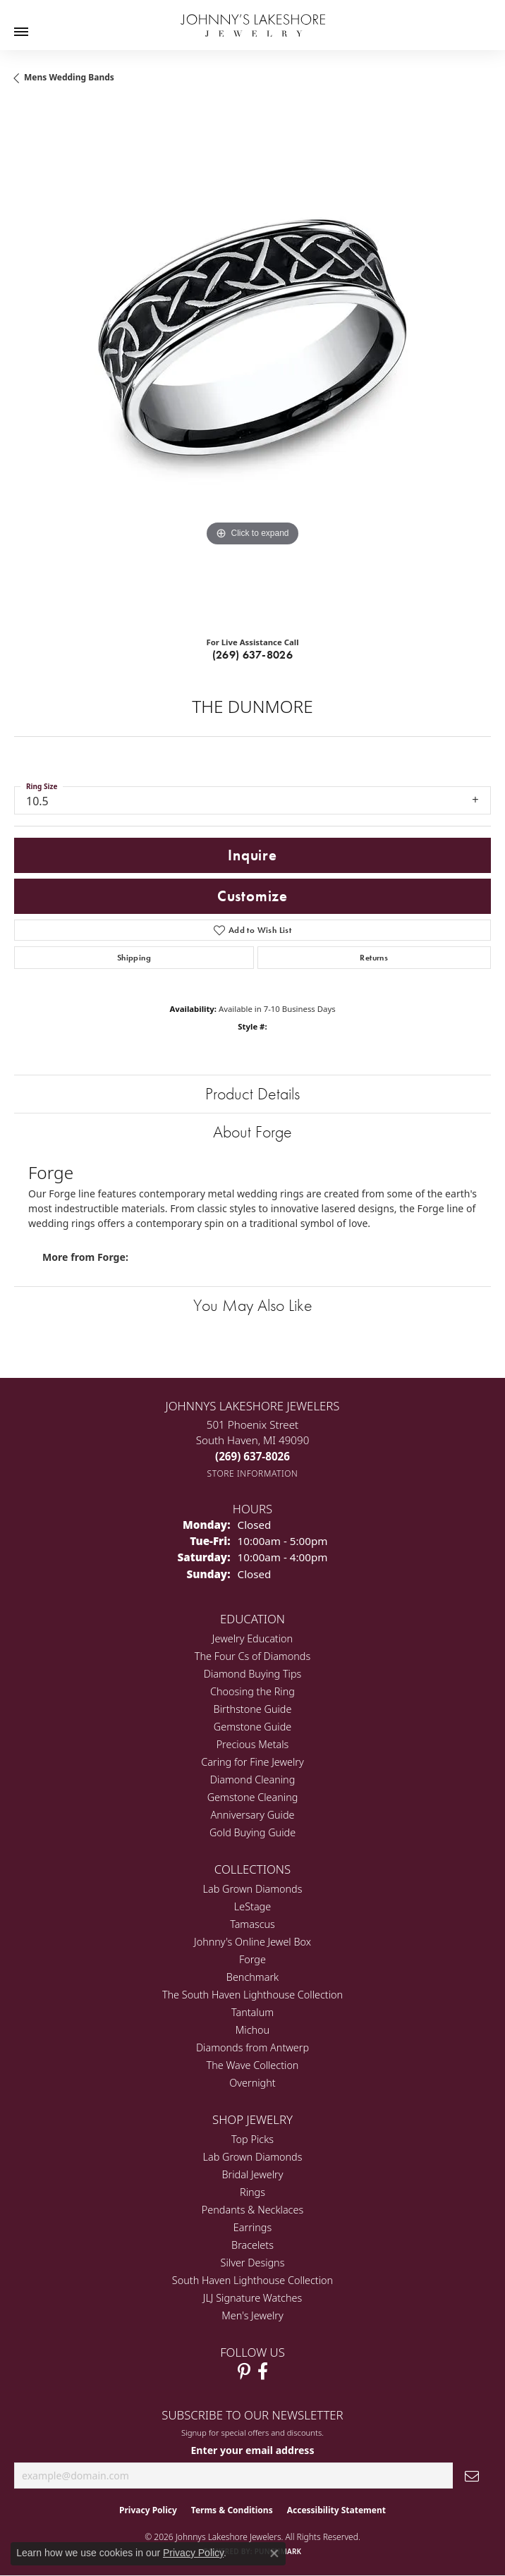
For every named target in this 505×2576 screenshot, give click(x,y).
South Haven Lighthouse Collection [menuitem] (252, 2280)
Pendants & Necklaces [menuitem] (252, 2209)
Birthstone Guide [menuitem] (253, 1709)
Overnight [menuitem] (252, 2082)
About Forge (252, 1131)
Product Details (252, 1093)
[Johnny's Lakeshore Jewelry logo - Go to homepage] (253, 18)
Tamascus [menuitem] (252, 1924)
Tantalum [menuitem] (252, 2012)
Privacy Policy (148, 2510)
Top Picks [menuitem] (252, 2139)
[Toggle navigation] (21, 31)
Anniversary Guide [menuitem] (252, 1814)
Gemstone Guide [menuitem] (252, 1726)
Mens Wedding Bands (69, 77)
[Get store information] (252, 1473)
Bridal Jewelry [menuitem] (252, 2174)
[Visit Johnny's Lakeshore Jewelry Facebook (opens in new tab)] (262, 2371)
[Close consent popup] (274, 2553)
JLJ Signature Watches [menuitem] (252, 2298)
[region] (252, 365)
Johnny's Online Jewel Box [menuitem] (252, 1941)
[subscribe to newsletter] (472, 2475)
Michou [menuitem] (252, 2030)
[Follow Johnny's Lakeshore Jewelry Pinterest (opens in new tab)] (244, 2371)
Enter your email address (252, 2450)
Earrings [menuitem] (252, 2227)
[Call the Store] (252, 1456)
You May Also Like (252, 1305)
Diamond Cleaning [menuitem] (253, 1779)
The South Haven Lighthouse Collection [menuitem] (252, 1994)
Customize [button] (252, 896)
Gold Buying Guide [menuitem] (252, 1832)
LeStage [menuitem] (252, 1906)
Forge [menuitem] (252, 1959)
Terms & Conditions (232, 2510)
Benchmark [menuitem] (252, 1977)
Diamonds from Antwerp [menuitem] (252, 2047)
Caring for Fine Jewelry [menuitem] (252, 1762)
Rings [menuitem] (252, 2192)
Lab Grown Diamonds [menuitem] (253, 1889)
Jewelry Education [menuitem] (252, 1638)
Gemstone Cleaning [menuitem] (252, 1797)
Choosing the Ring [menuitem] (252, 1691)
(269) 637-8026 (252, 654)
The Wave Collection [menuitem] (253, 2065)
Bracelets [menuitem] (252, 2245)
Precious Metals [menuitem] (253, 1744)
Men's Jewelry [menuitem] (252, 2315)
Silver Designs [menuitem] (253, 2262)
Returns (374, 957)
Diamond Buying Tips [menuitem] (253, 1673)
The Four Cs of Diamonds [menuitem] (252, 1656)
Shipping (134, 957)
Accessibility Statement (336, 2510)
